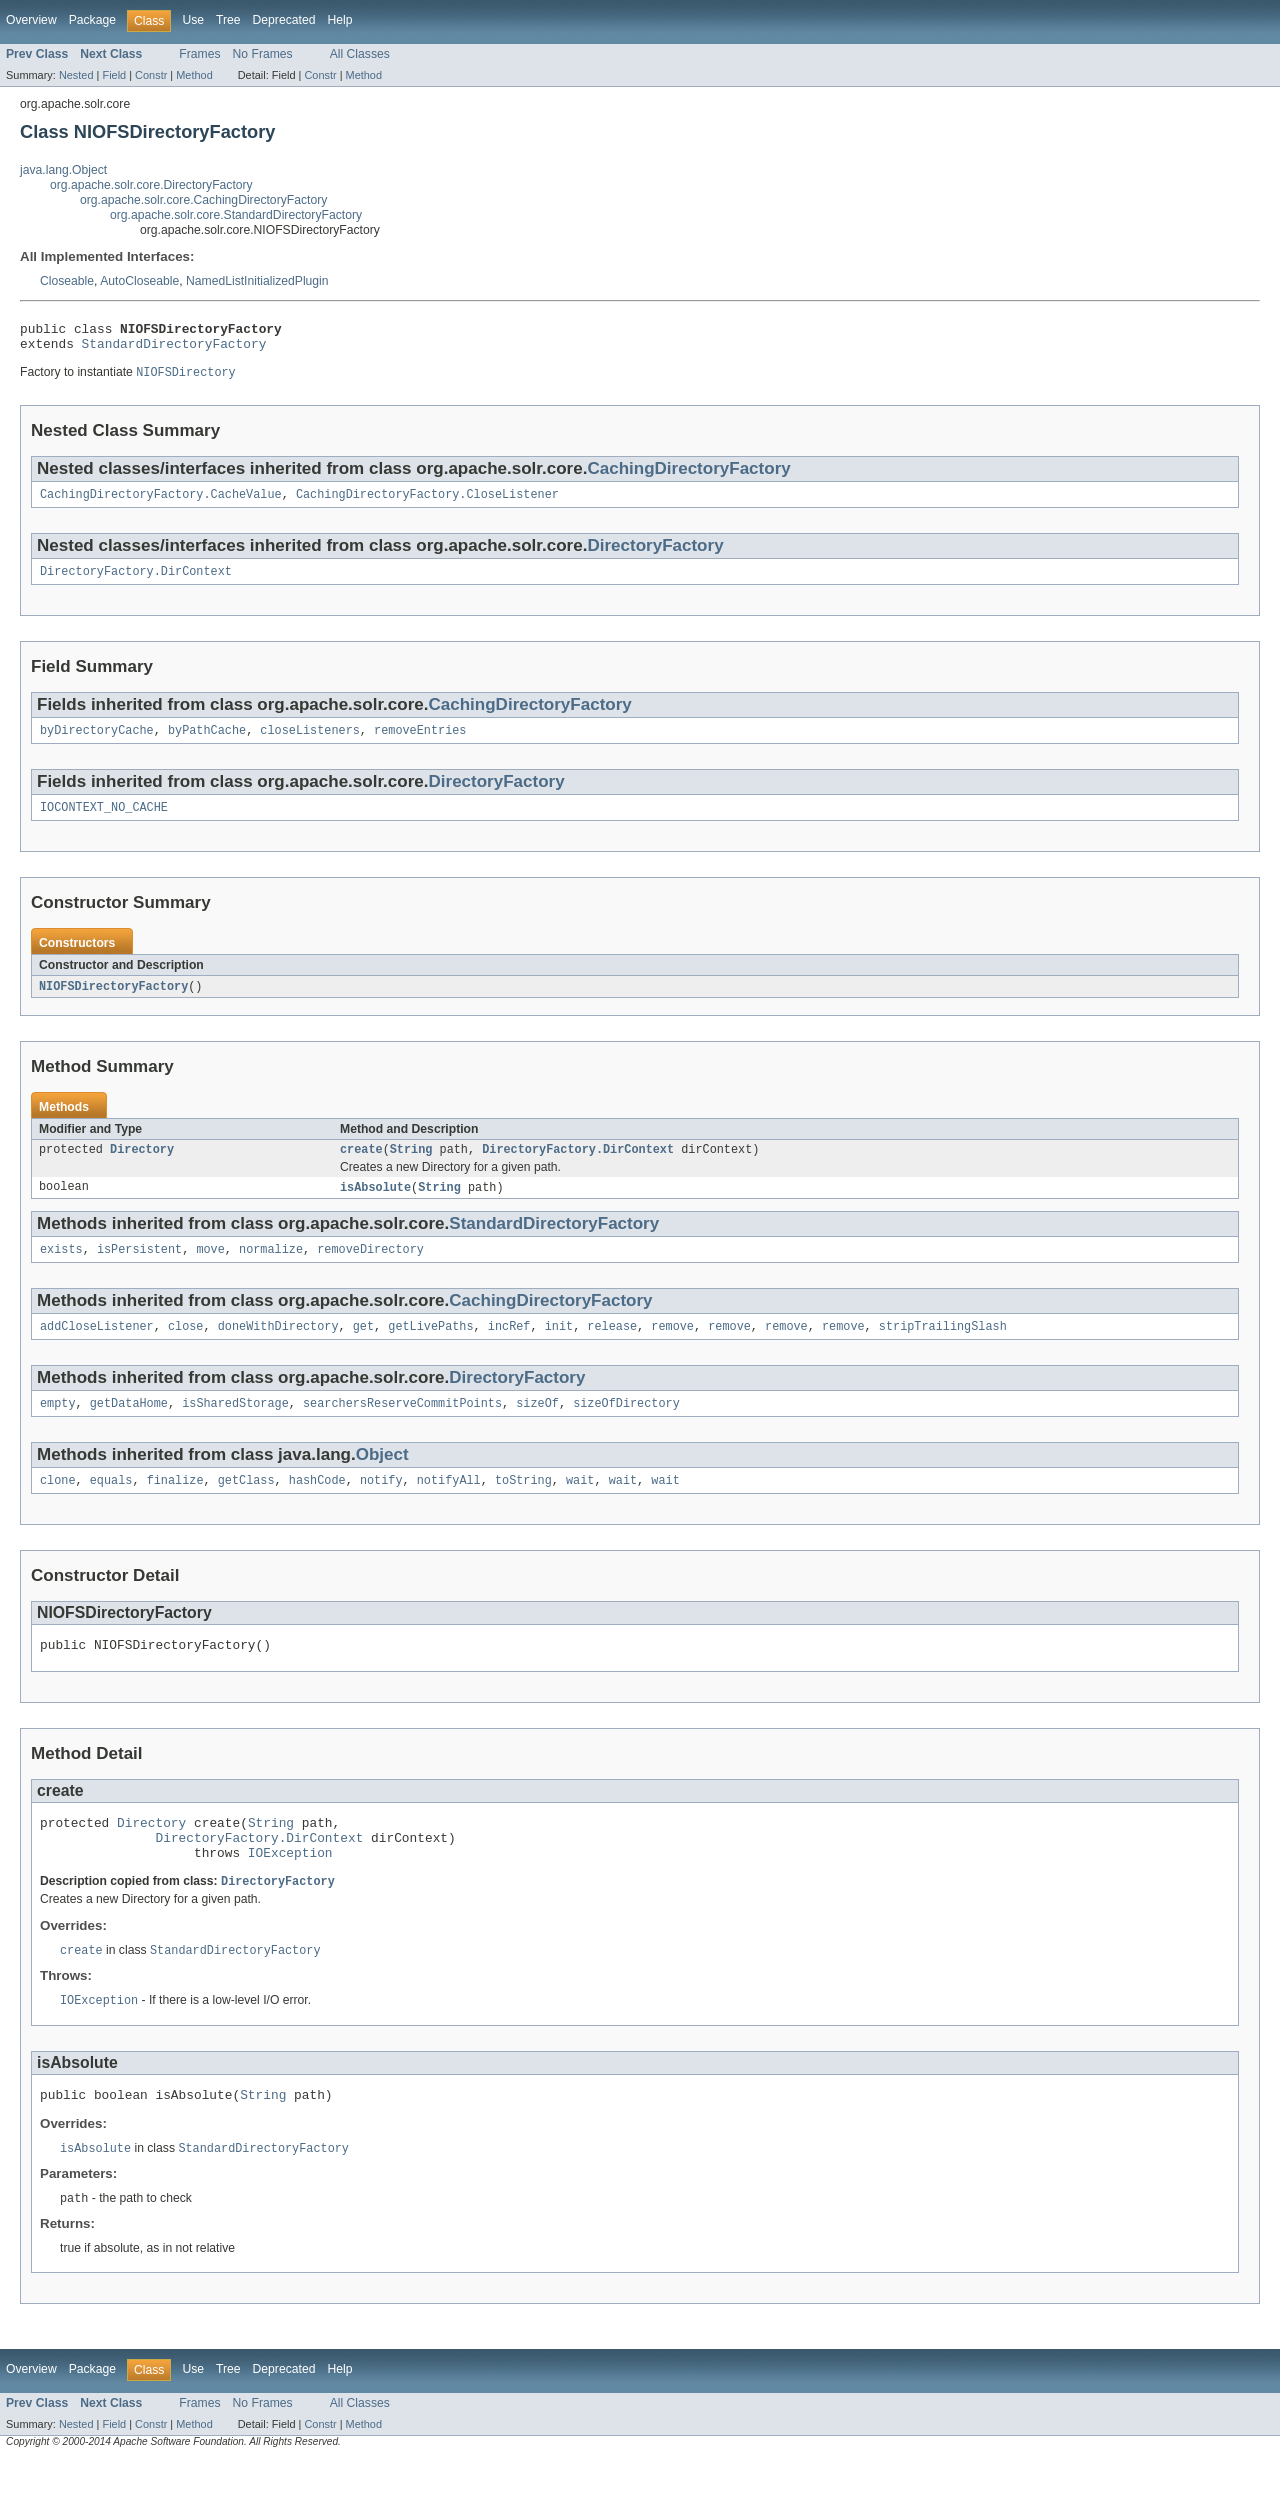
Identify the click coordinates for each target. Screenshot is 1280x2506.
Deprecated (284, 20)
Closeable (67, 281)
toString (523, 1507)
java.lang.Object (63, 170)
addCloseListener (97, 1349)
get (363, 1349)
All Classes (360, 54)
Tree (228, 20)
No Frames (263, 54)
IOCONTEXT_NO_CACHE (104, 822)
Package (92, 20)
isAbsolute (375, 1206)
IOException (290, 1891)
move (210, 1270)
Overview (31, 20)
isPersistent (139, 1270)
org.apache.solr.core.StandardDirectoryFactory (236, 215)
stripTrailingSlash (943, 1349)
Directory (142, 1167)
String (411, 1167)
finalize (175, 1507)
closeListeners (310, 743)
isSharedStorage (235, 1428)
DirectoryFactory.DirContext (136, 582)
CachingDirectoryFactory (688, 475)
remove (672, 1349)
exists (61, 1270)
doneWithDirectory (278, 1349)
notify (381, 1507)
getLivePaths (430, 1349)
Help (339, 20)
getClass (246, 1507)
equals (111, 1507)
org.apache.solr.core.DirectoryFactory (151, 185)
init (559, 1349)
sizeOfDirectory (626, 1428)
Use (193, 20)
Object (382, 1479)
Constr (151, 75)
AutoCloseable (139, 281)
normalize (271, 1270)
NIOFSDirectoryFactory (113, 1002)
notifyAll (449, 1507)
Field (114, 75)
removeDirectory (370, 1270)
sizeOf (537, 1428)
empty (58, 1428)
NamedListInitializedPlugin (257, 281)
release (612, 1349)
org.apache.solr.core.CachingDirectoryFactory (203, 200)
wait (580, 1507)
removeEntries (420, 743)
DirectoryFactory (655, 554)
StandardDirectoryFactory (174, 349)
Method (194, 75)
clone (58, 1507)
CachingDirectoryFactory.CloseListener (427, 503)
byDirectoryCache (97, 743)
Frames (199, 54)
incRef (509, 1349)
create (361, 1167)
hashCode (317, 1507)
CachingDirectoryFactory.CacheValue (161, 503)
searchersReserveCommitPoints (402, 1428)
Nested (76, 75)
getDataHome (129, 1428)
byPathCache (207, 743)
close (186, 1349)
